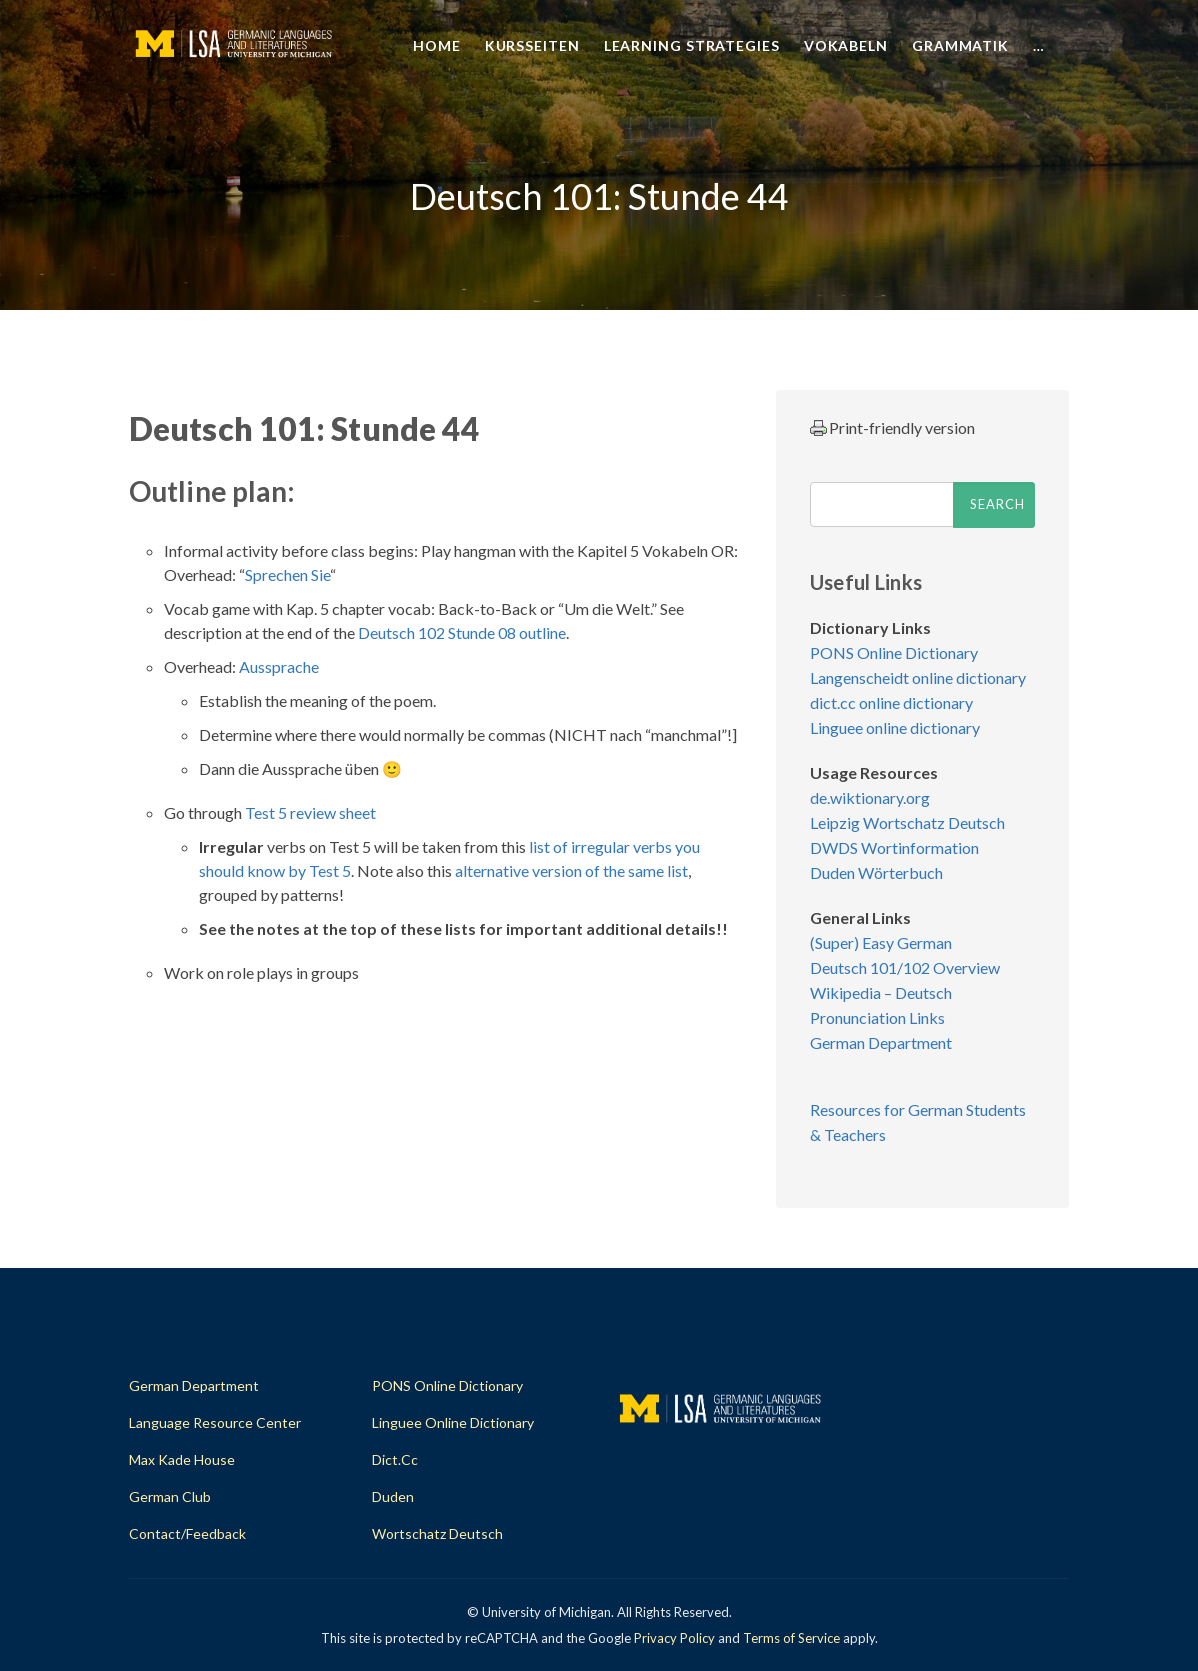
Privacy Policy (674, 1638)
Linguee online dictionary (895, 727)
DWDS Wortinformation (894, 847)
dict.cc (395, 1459)
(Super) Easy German (881, 942)
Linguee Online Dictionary (453, 1422)
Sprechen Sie (287, 574)
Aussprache (279, 666)
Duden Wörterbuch (876, 872)
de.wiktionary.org (870, 797)
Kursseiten (532, 45)
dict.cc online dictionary (891, 702)
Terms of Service (791, 1638)
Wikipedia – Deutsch (881, 992)
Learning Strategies (692, 45)
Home (437, 45)
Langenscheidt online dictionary (918, 677)
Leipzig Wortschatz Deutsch (907, 822)
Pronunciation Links (877, 1017)
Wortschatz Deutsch (437, 1533)
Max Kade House (182, 1459)
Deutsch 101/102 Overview (905, 967)
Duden (393, 1496)
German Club (170, 1496)
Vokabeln (846, 45)
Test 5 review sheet (310, 812)
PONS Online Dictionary (894, 652)
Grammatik (960, 45)
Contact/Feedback (187, 1533)
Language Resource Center (215, 1422)
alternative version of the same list (571, 870)
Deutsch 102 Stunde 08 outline (462, 632)
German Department (881, 1042)
